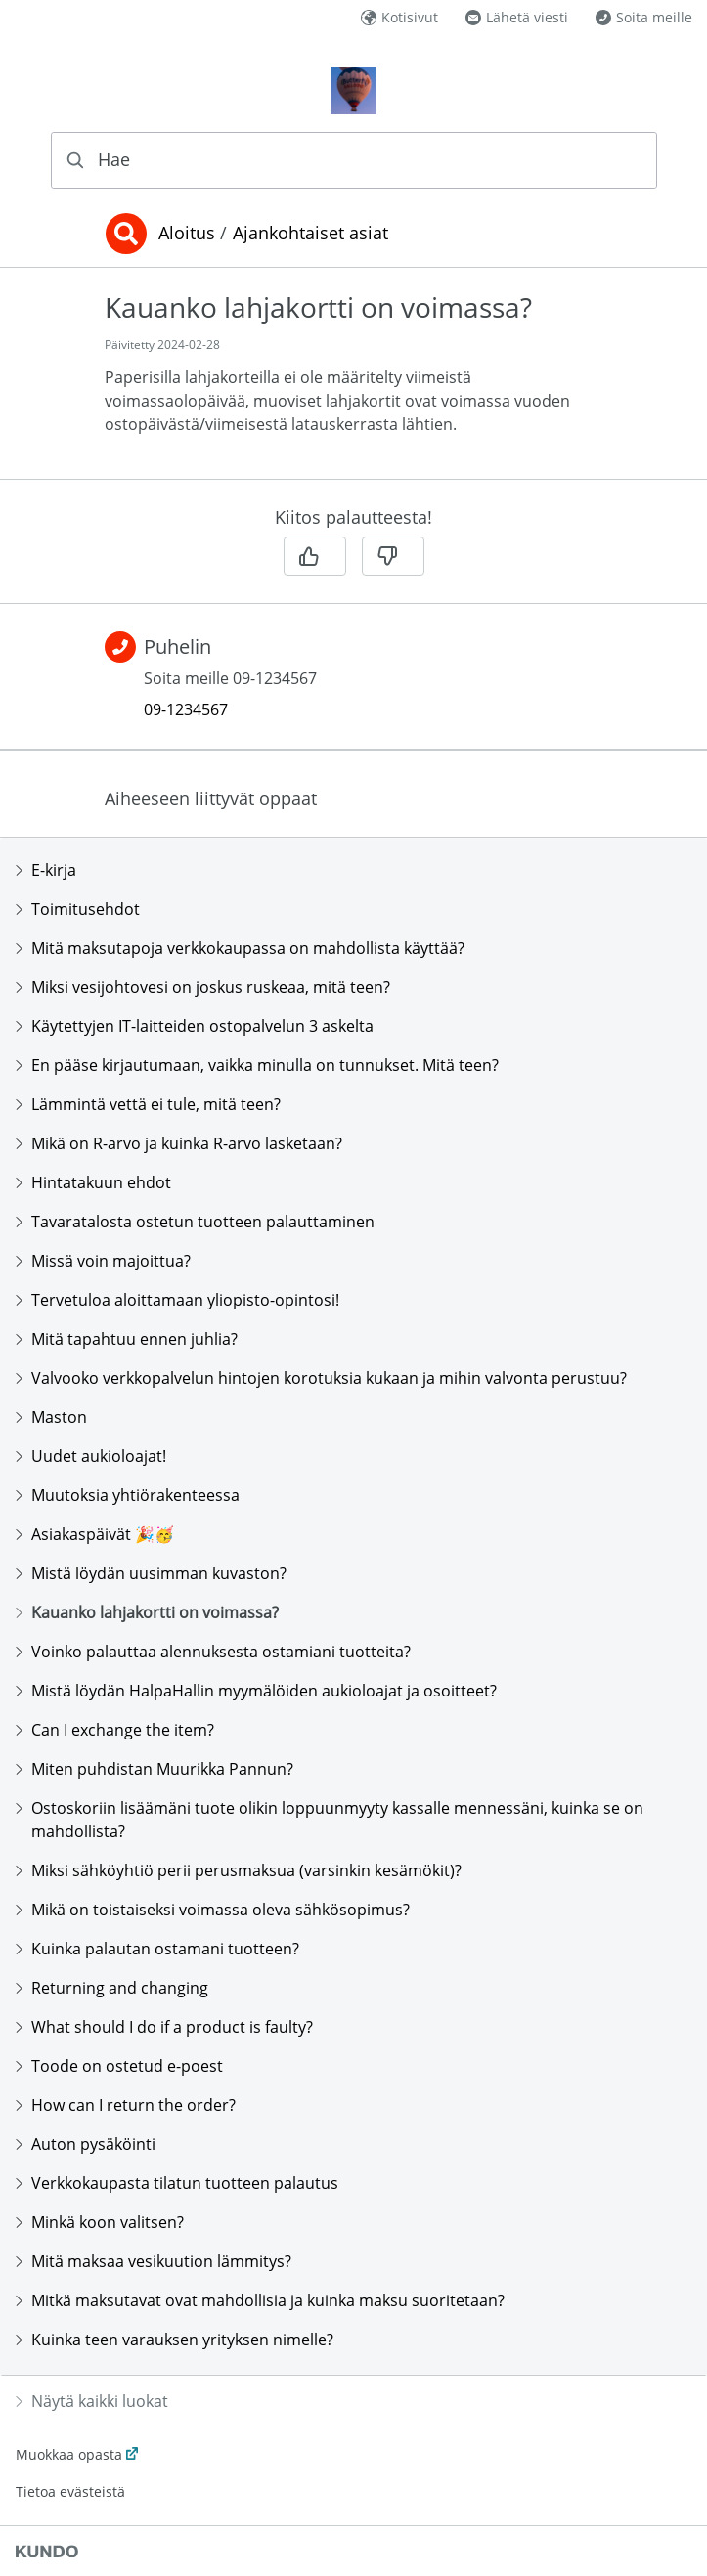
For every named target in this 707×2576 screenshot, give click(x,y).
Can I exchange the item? (115, 1729)
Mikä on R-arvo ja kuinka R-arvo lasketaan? (179, 1143)
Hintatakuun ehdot (93, 1182)
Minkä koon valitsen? (100, 2222)
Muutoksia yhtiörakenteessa (128, 1495)
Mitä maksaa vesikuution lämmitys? (153, 2261)
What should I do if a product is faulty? (164, 2027)
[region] (353, 385)
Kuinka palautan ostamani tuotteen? (157, 1948)
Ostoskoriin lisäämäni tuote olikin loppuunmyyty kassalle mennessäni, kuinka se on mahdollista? (329, 1819)
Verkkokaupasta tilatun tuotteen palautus (177, 2183)
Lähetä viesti (516, 17)
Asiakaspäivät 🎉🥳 (95, 1534)
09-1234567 (186, 709)
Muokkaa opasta (69, 2454)
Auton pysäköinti (85, 2144)
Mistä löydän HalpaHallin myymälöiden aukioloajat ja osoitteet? (256, 1690)
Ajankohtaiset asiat (310, 233)
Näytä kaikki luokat (92, 2401)
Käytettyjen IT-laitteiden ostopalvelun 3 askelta (195, 1026)
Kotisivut (399, 17)
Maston (51, 1417)
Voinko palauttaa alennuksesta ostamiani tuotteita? (213, 1651)
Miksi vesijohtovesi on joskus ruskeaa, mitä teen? (203, 987)
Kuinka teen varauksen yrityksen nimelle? (174, 2339)
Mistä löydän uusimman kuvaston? (151, 1573)
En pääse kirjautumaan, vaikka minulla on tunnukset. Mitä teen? (257, 1065)
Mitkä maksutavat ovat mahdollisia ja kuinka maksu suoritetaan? (260, 2300)
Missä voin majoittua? (103, 1260)
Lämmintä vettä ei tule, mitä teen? (148, 1104)
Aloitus (186, 233)
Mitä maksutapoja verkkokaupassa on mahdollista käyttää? (240, 948)
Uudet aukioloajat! (91, 1456)
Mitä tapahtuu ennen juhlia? (127, 1339)
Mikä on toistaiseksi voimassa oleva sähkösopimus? (213, 1909)
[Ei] (393, 556)
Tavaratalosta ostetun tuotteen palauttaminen (195, 1221)
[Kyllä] (315, 556)
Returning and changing (112, 1987)
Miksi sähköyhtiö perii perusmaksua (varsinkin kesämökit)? (239, 1870)
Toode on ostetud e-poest (119, 2066)
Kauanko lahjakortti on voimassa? (147, 1612)
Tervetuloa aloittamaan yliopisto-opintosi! (177, 1299)
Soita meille (644, 17)
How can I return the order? (126, 2105)
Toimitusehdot (78, 909)
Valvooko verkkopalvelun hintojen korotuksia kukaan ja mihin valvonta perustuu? (321, 1378)
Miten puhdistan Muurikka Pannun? (154, 1769)
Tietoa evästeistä (70, 2491)
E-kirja (46, 869)
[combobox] (354, 160)
